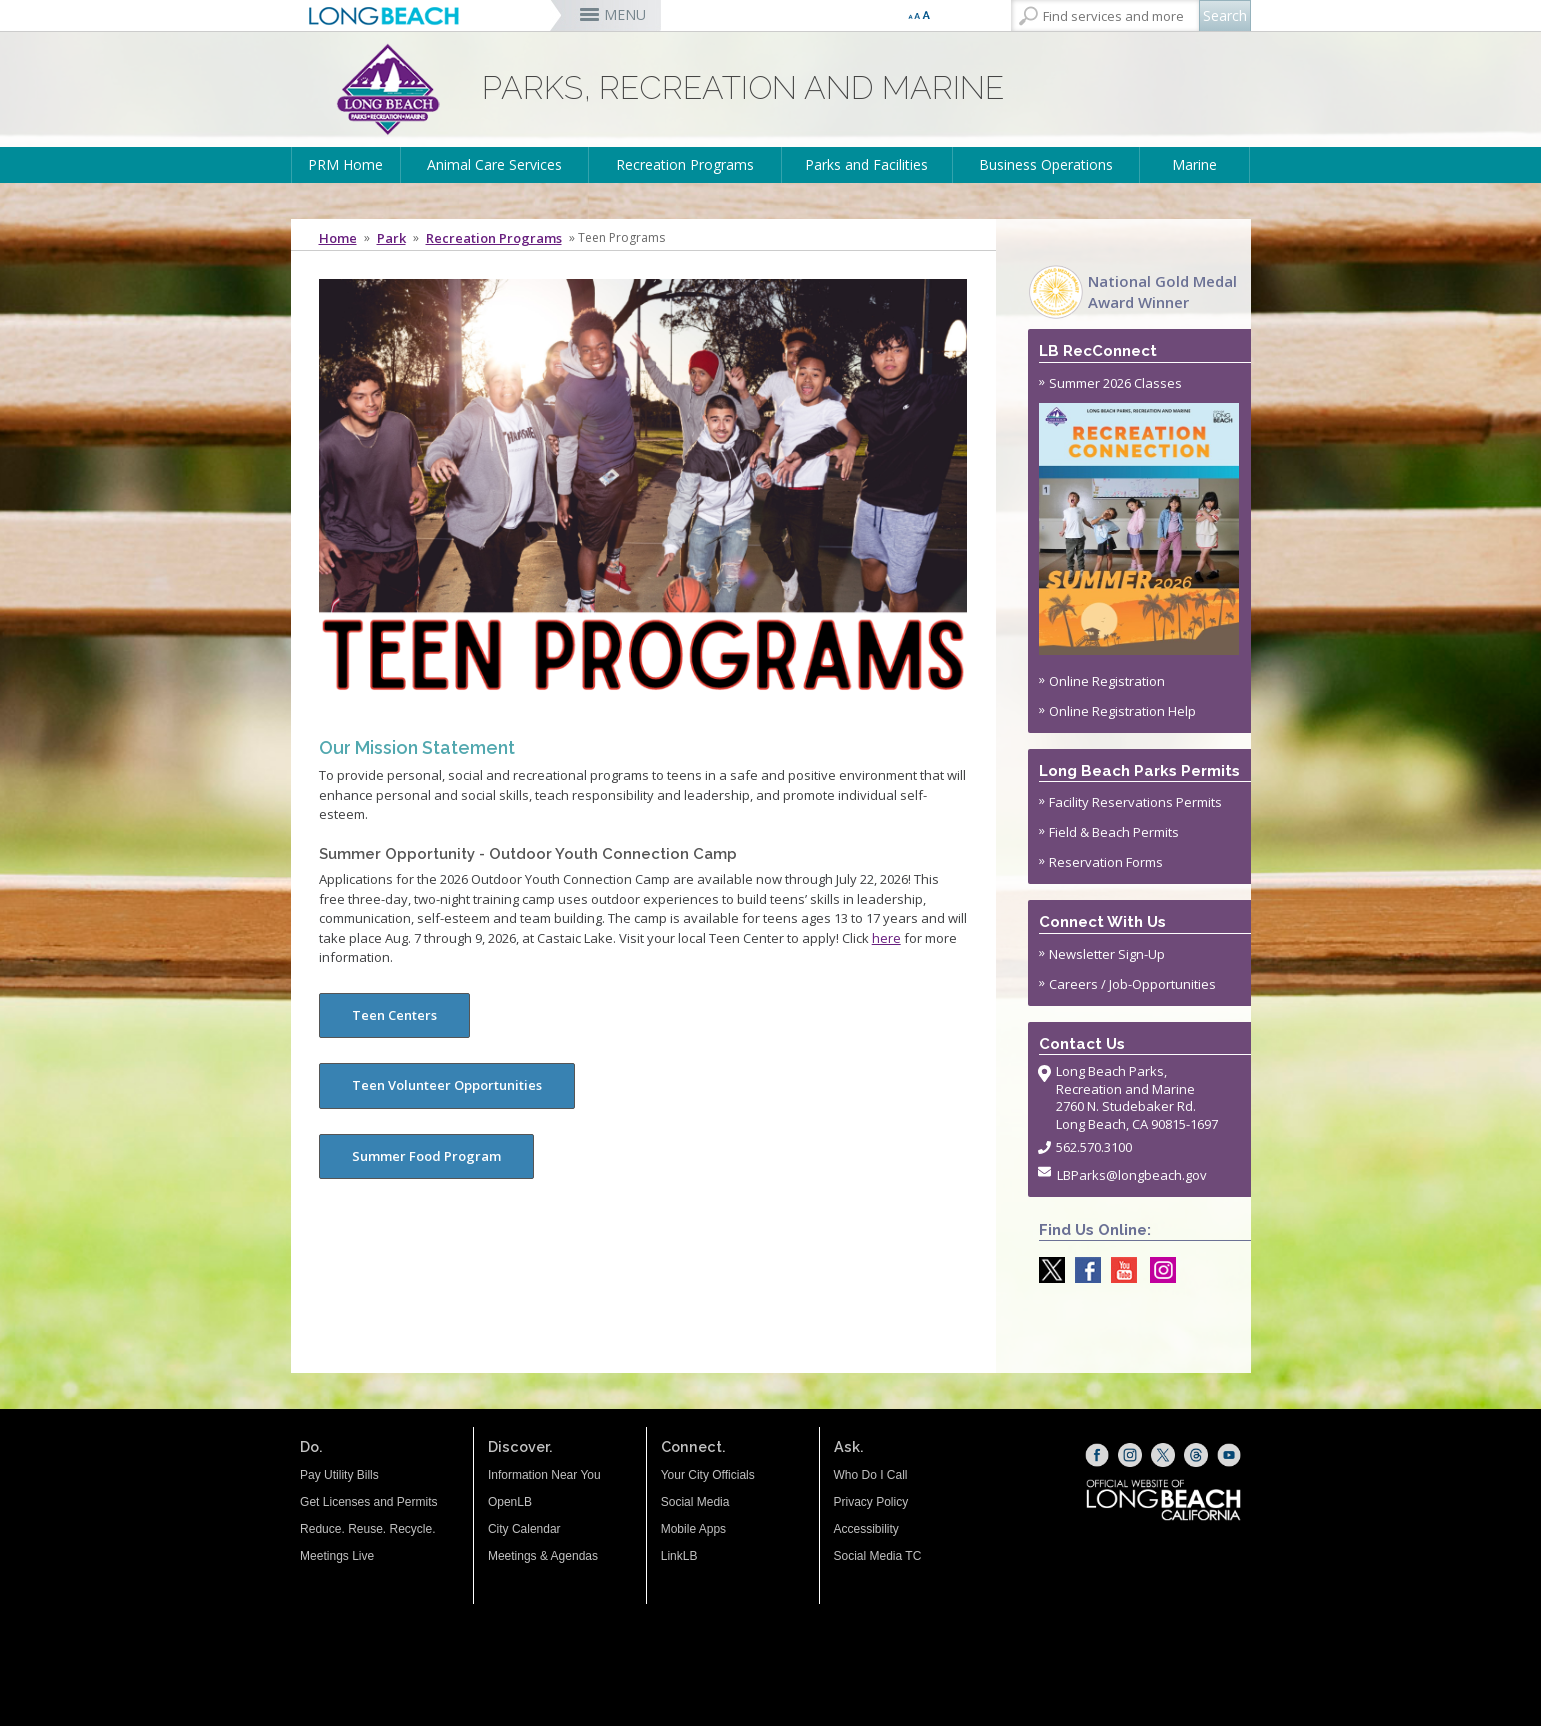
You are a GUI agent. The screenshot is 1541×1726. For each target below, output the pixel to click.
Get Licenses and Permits (368, 1502)
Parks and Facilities (866, 164)
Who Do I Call (871, 1475)
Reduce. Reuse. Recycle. (367, 1529)
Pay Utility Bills (339, 1475)
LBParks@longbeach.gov (1132, 1175)
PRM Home (345, 164)
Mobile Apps (693, 1529)
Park (391, 238)
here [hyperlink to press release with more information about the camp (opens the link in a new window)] (886, 938)
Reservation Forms (1106, 862)
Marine (1194, 164)
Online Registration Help (1122, 711)
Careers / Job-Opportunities (1132, 984)
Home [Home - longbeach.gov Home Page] (338, 238)
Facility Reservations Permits (1135, 802)
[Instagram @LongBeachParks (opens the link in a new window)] (1158, 1270)
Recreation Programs (685, 164)
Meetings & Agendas (543, 1556)
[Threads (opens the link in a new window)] (1196, 1455)
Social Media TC (878, 1556)
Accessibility (866, 1529)
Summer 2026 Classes (1139, 514)
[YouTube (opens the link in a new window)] (1229, 1455)
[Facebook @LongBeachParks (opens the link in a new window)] (1083, 1270)
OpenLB (510, 1502)
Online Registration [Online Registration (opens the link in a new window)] (1107, 681)
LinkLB (679, 1556)
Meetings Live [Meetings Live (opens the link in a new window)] (337, 1556)
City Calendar (524, 1529)
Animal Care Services (494, 164)
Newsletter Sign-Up (1107, 954)
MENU (625, 14)
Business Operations (1046, 164)
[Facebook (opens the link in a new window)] (1097, 1455)
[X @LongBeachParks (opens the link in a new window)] (1047, 1270)
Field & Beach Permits (1114, 832)
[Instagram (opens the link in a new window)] (1130, 1455)
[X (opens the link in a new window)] (1163, 1455)
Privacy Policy (871, 1502)
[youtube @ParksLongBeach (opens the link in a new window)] (1119, 1270)
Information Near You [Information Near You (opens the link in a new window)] (544, 1475)
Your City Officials (708, 1475)
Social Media (695, 1502)
